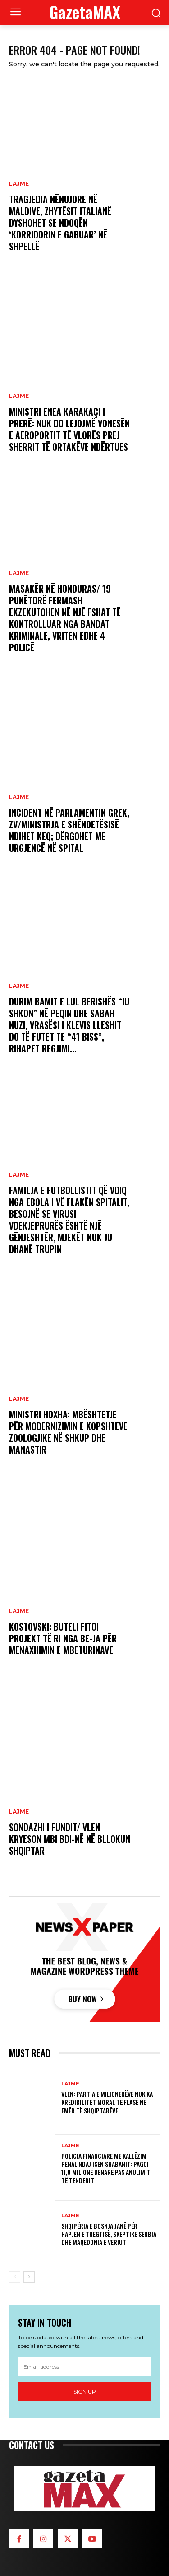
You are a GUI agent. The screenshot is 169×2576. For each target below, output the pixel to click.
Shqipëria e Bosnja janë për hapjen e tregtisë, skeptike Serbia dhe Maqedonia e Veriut (108, 2234)
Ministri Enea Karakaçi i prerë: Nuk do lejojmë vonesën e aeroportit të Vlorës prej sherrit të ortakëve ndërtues (69, 429)
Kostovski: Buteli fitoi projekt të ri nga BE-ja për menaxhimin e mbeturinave (63, 1638)
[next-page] (29, 2277)
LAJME (19, 184)
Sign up (84, 2391)
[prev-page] (14, 2277)
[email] (84, 2366)
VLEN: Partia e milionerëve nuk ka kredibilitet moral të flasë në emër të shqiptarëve (107, 2102)
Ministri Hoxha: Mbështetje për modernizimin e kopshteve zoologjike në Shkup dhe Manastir (68, 1431)
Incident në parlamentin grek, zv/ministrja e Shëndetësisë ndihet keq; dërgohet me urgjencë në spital (69, 830)
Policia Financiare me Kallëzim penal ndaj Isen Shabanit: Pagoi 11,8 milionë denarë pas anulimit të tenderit (106, 2168)
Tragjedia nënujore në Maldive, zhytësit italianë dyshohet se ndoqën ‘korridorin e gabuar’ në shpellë (60, 222)
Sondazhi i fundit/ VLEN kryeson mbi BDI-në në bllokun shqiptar (69, 1838)
